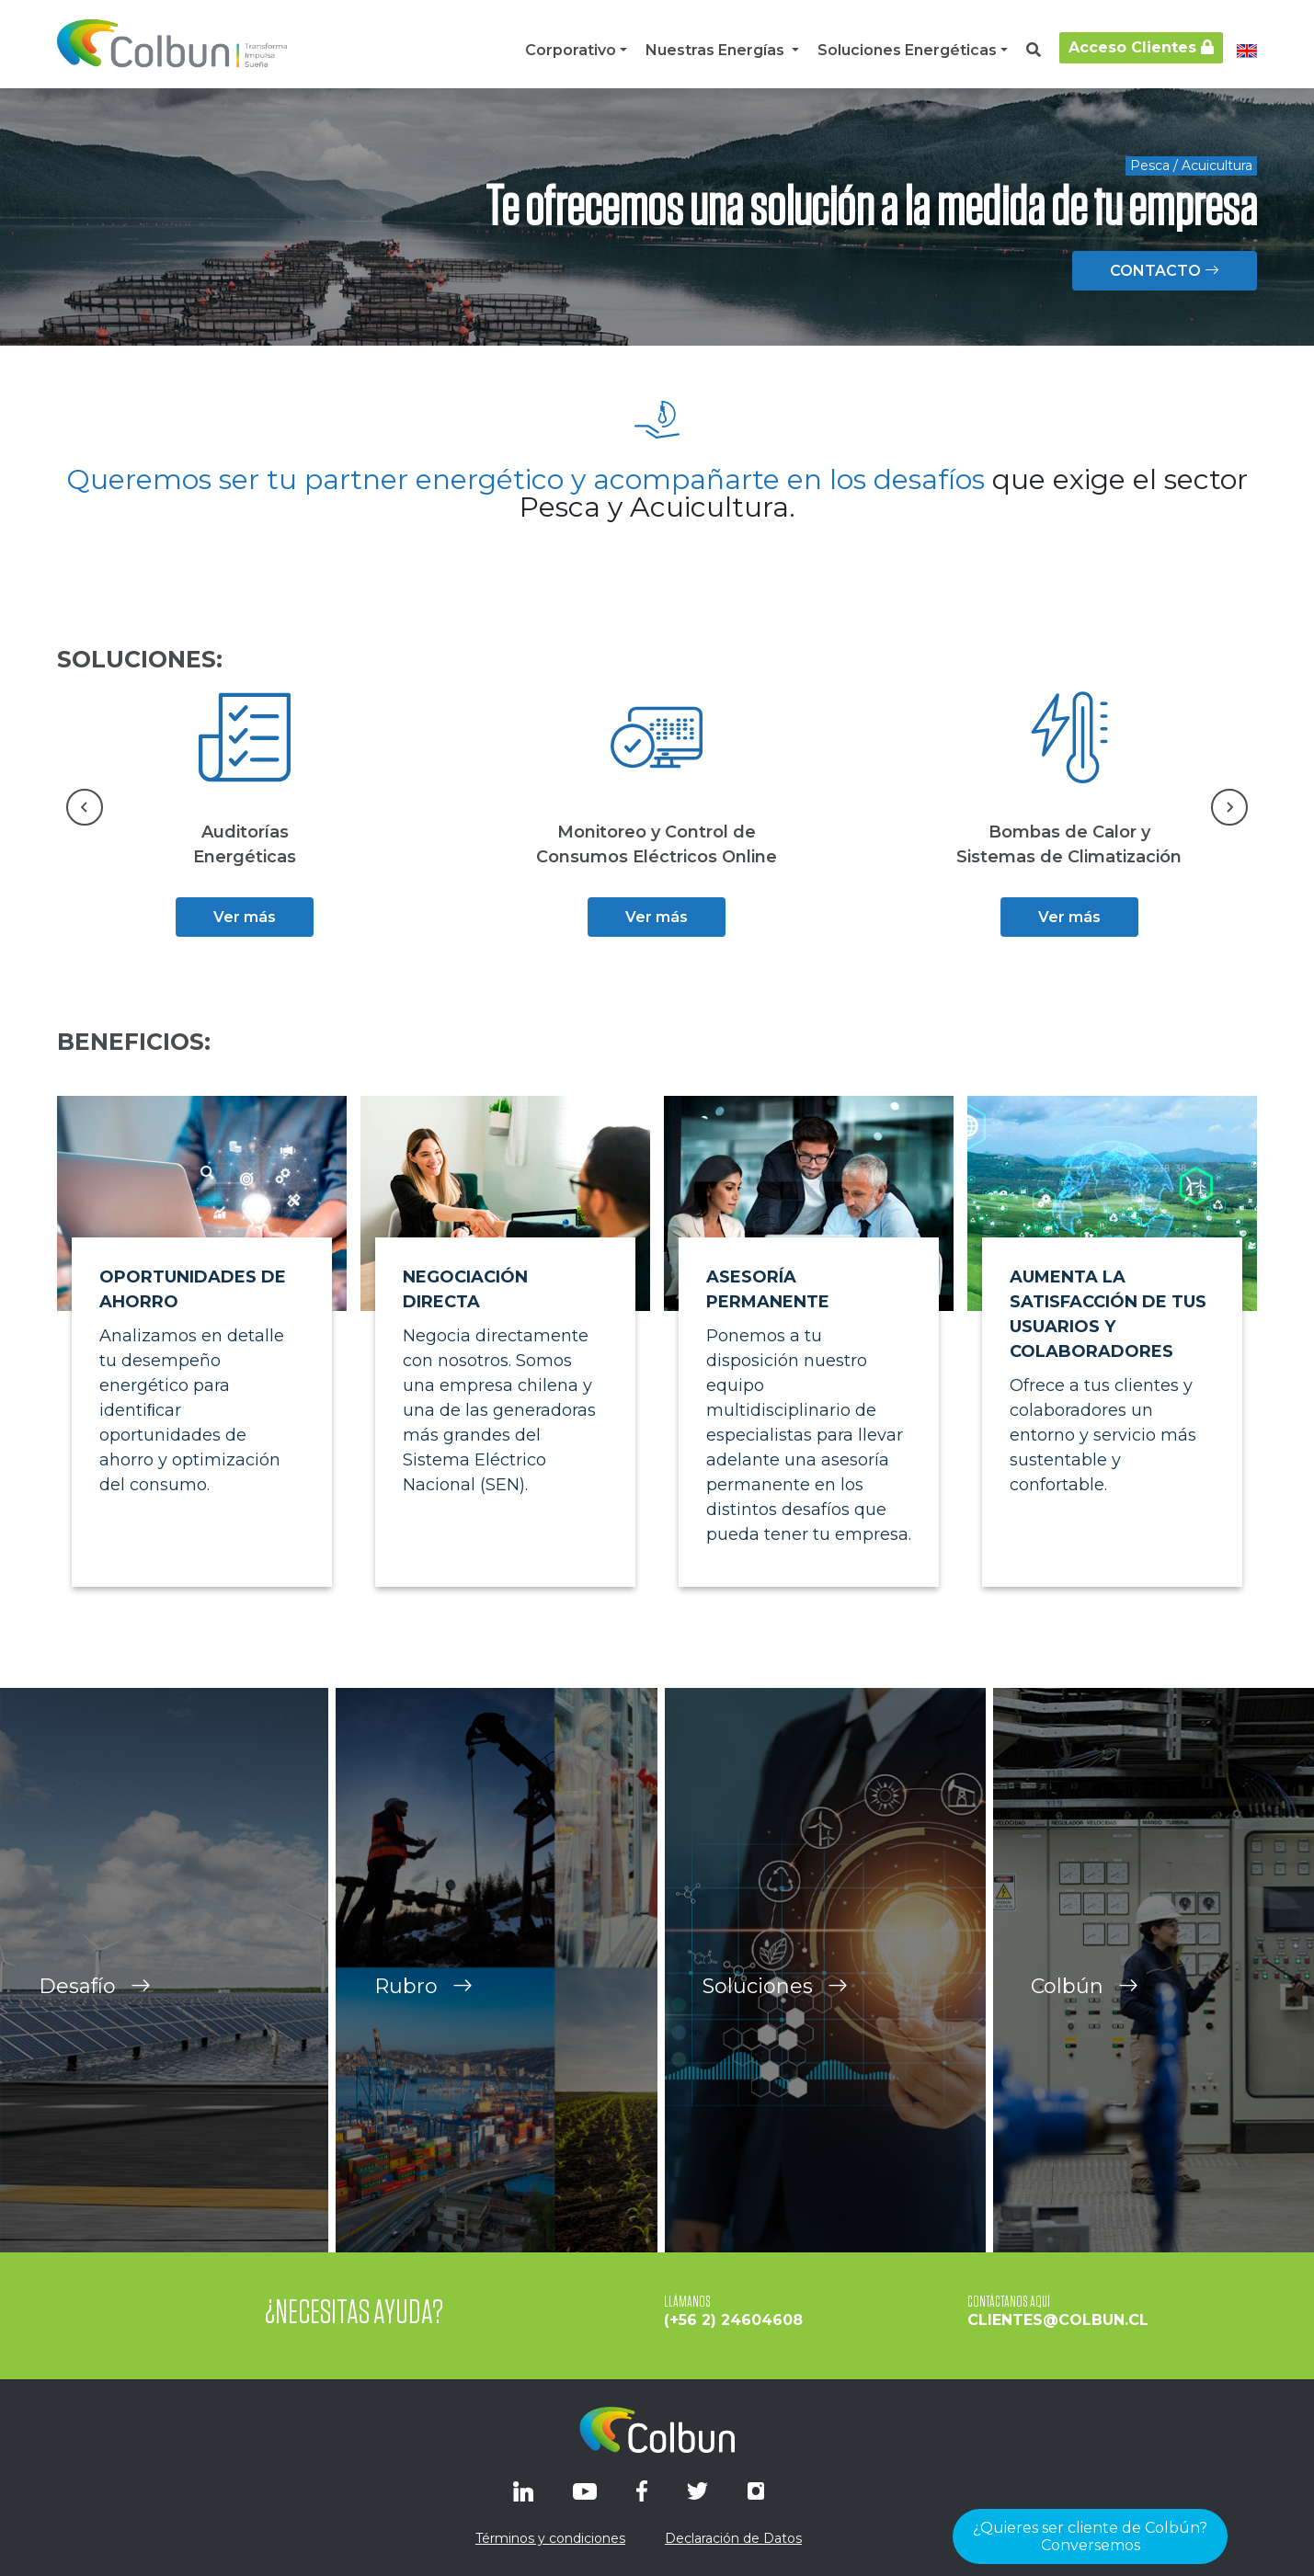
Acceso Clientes (1141, 47)
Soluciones (775, 2024)
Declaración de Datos (733, 2538)
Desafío (95, 2024)
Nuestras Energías (717, 50)
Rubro (423, 2024)
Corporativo (570, 50)
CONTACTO (1164, 270)
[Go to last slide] (84, 807)
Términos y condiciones (550, 2538)
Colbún (1084, 2024)
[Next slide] (1229, 807)
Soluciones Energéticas (907, 50)
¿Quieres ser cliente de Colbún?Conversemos (1090, 2536)
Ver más (244, 917)
